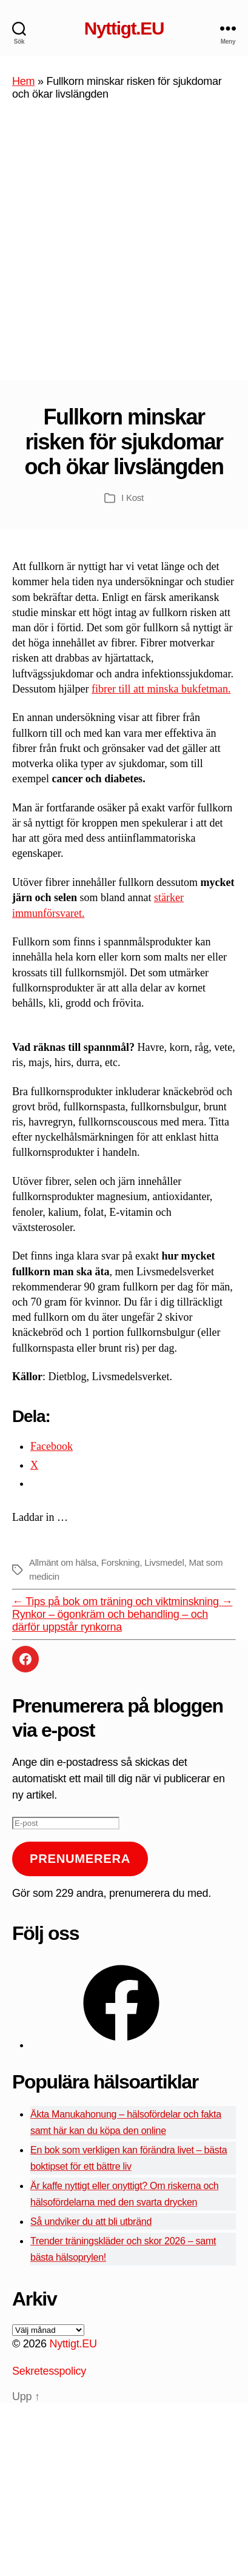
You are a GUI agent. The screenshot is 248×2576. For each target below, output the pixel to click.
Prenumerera (80, 1858)
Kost (135, 497)
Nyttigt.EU (124, 28)
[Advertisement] (124, 250)
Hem (23, 81)
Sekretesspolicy (49, 2371)
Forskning (120, 1562)
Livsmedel (164, 1562)
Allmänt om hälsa (62, 1562)
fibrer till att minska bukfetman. (161, 689)
